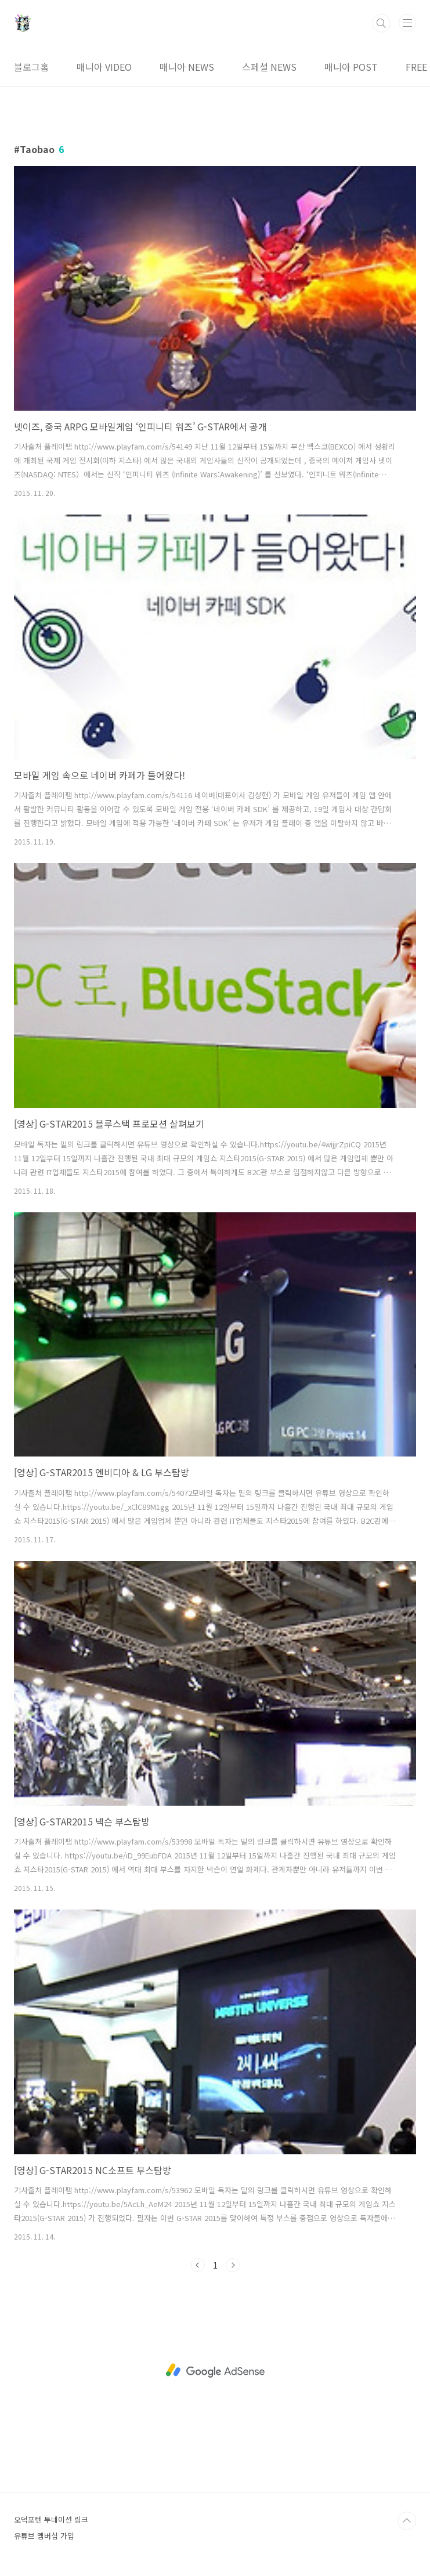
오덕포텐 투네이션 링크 (51, 2519)
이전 (198, 2265)
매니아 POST (351, 67)
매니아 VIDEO (104, 67)
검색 (381, 23)
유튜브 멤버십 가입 (44, 2535)
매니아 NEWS (187, 67)
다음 (233, 2265)
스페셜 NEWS (269, 67)
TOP (407, 2521)
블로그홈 (31, 67)
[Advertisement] (215, 2370)
